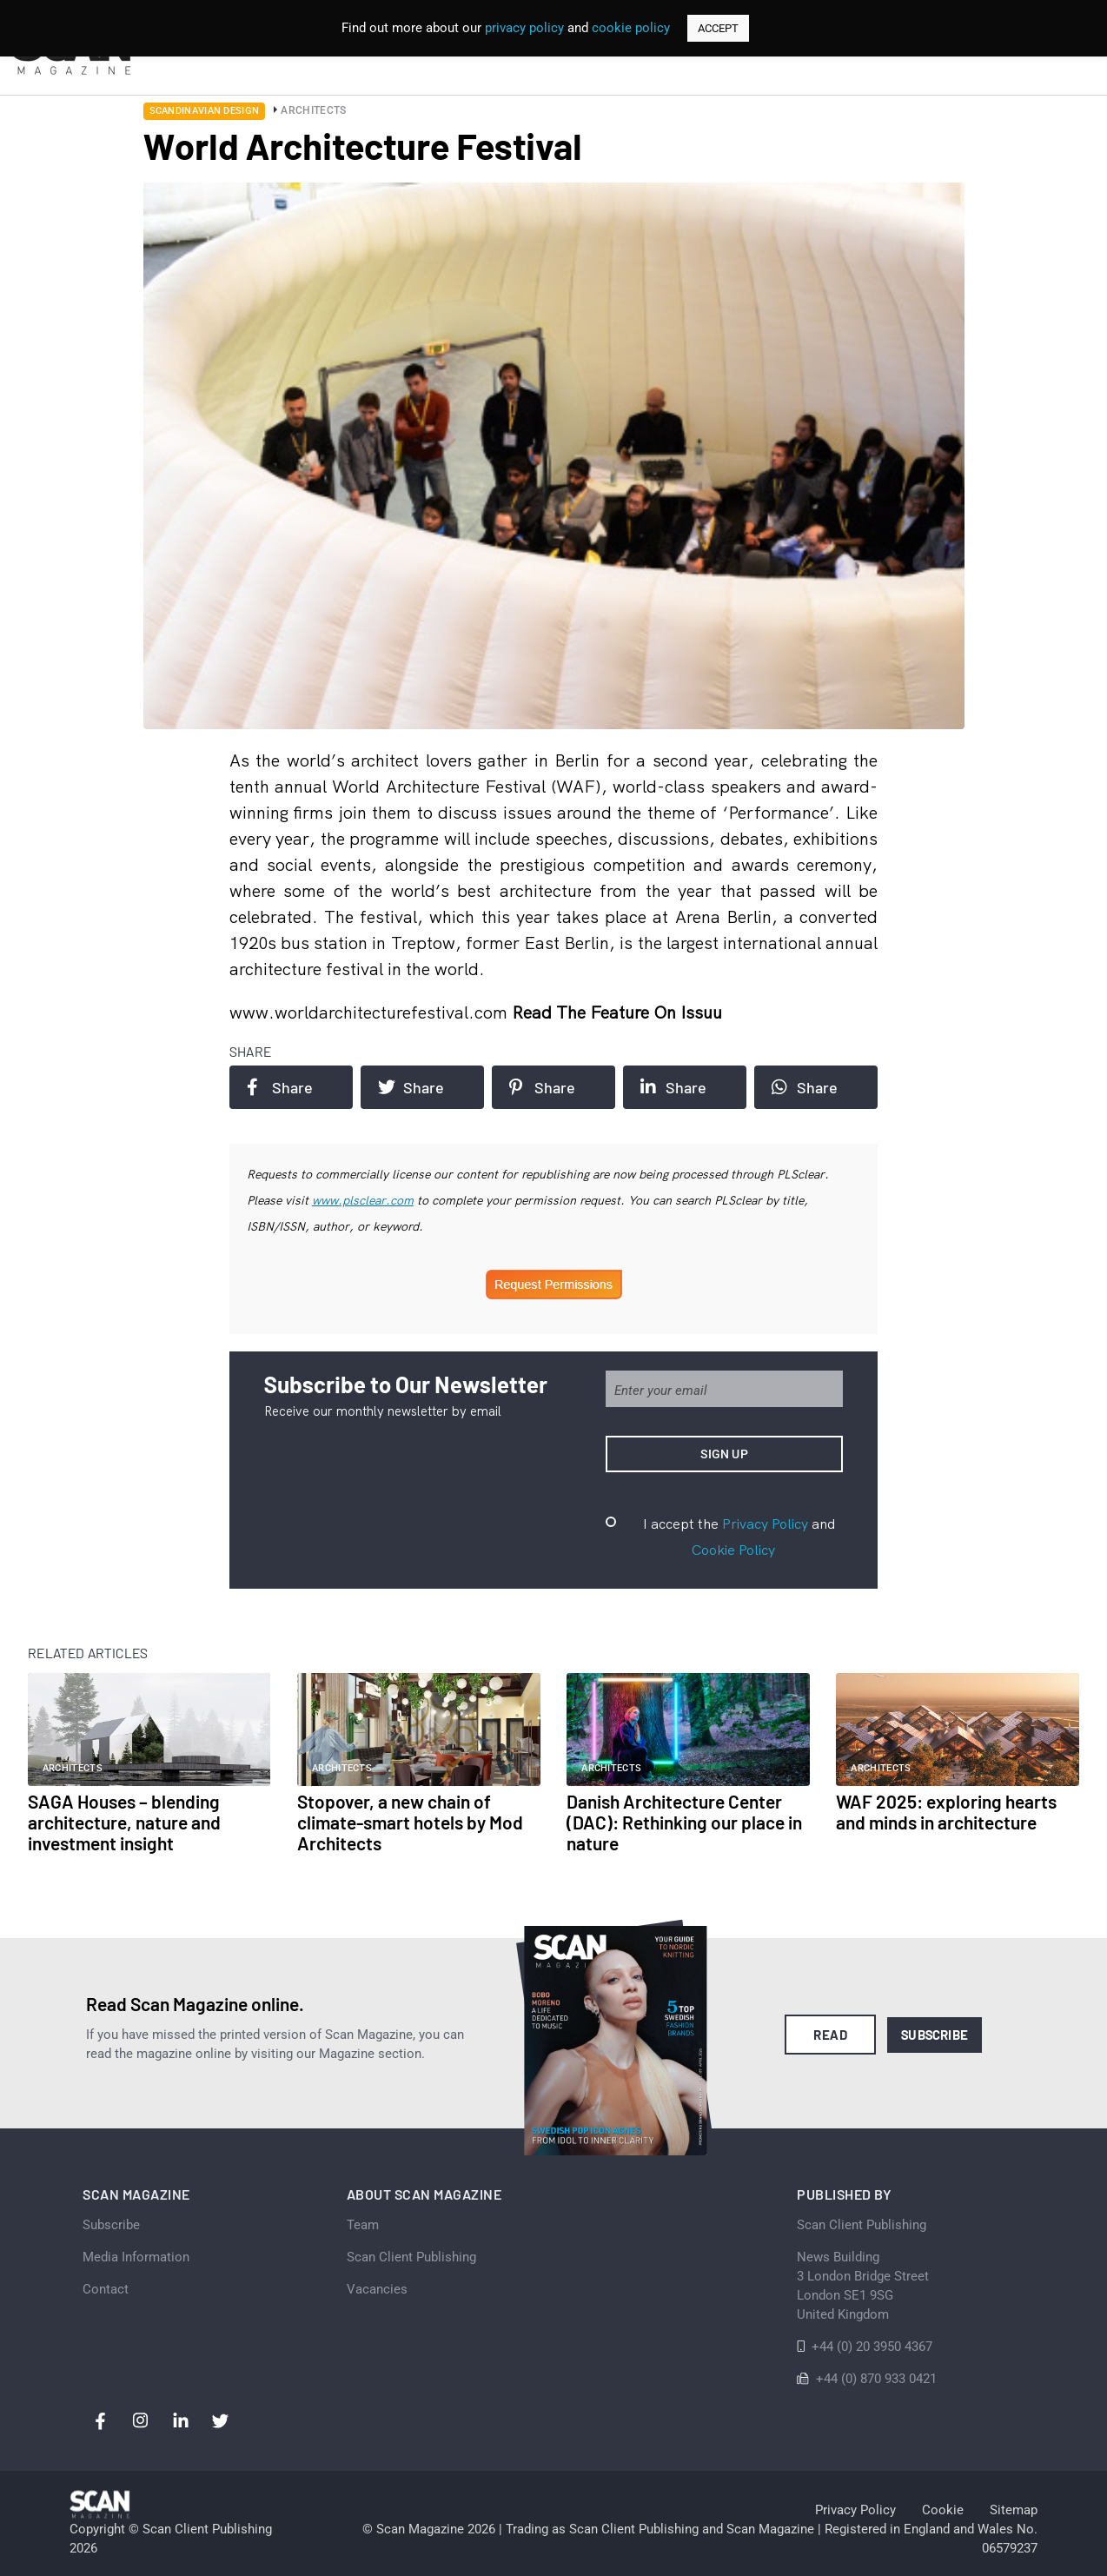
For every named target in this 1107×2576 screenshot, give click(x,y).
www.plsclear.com (363, 1200)
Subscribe (934, 2034)
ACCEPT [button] (718, 28)
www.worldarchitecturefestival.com (370, 1012)
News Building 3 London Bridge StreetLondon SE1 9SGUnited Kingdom (863, 2285)
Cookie (943, 2510)
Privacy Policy (765, 1523)
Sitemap (1013, 2510)
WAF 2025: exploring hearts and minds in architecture (946, 1811)
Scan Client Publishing (411, 2257)
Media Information (136, 2257)
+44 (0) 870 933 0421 (876, 2379)
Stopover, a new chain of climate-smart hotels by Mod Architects (410, 1822)
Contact (106, 2289)
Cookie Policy (733, 1549)
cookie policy (631, 28)
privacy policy (524, 28)
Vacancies (377, 2289)
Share (280, 1087)
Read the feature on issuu (617, 1012)
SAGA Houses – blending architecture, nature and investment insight (124, 1822)
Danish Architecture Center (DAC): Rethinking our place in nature (684, 1822)
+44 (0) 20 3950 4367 (872, 2346)
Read (830, 2034)
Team (363, 2225)
